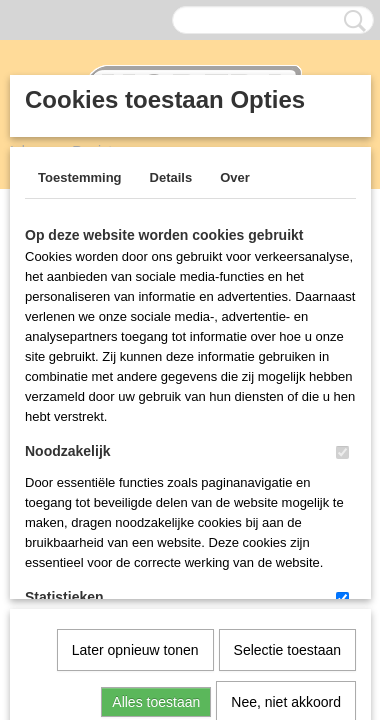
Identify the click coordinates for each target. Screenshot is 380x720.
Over (235, 177)
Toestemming (80, 177)
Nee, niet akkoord (286, 495)
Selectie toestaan (287, 443)
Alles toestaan (156, 495)
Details (171, 177)
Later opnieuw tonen (135, 443)
